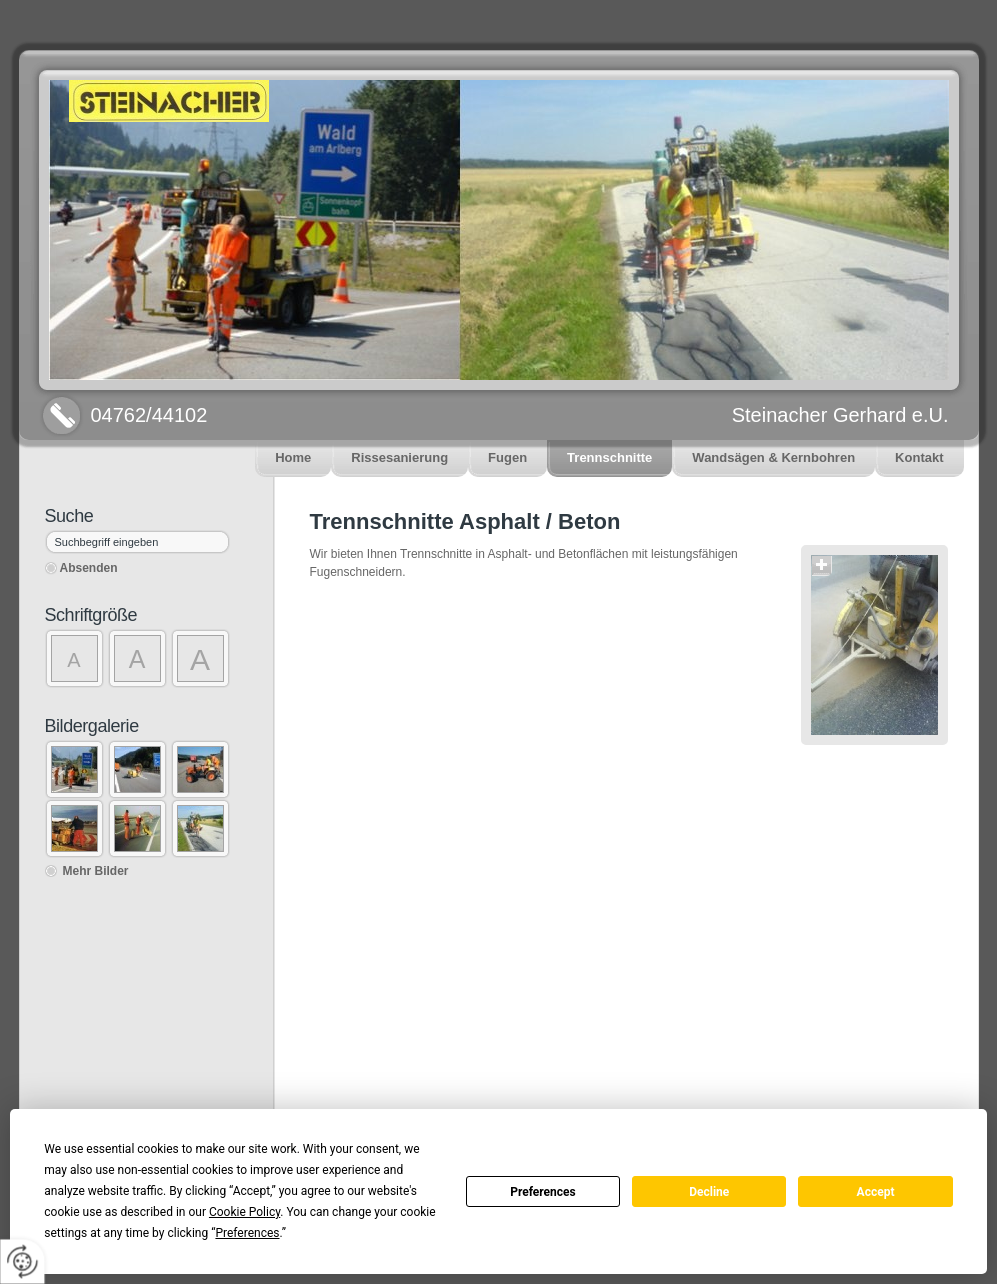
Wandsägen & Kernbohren (773, 457)
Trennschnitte (609, 457)
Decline (709, 1192)
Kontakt (919, 457)
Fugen (507, 457)
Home (293, 457)
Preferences (543, 1192)
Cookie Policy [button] (244, 1212)
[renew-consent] (22, 1261)
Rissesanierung (399, 457)
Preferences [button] (247, 1233)
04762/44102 (149, 415)
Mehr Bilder (96, 871)
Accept (876, 1192)
